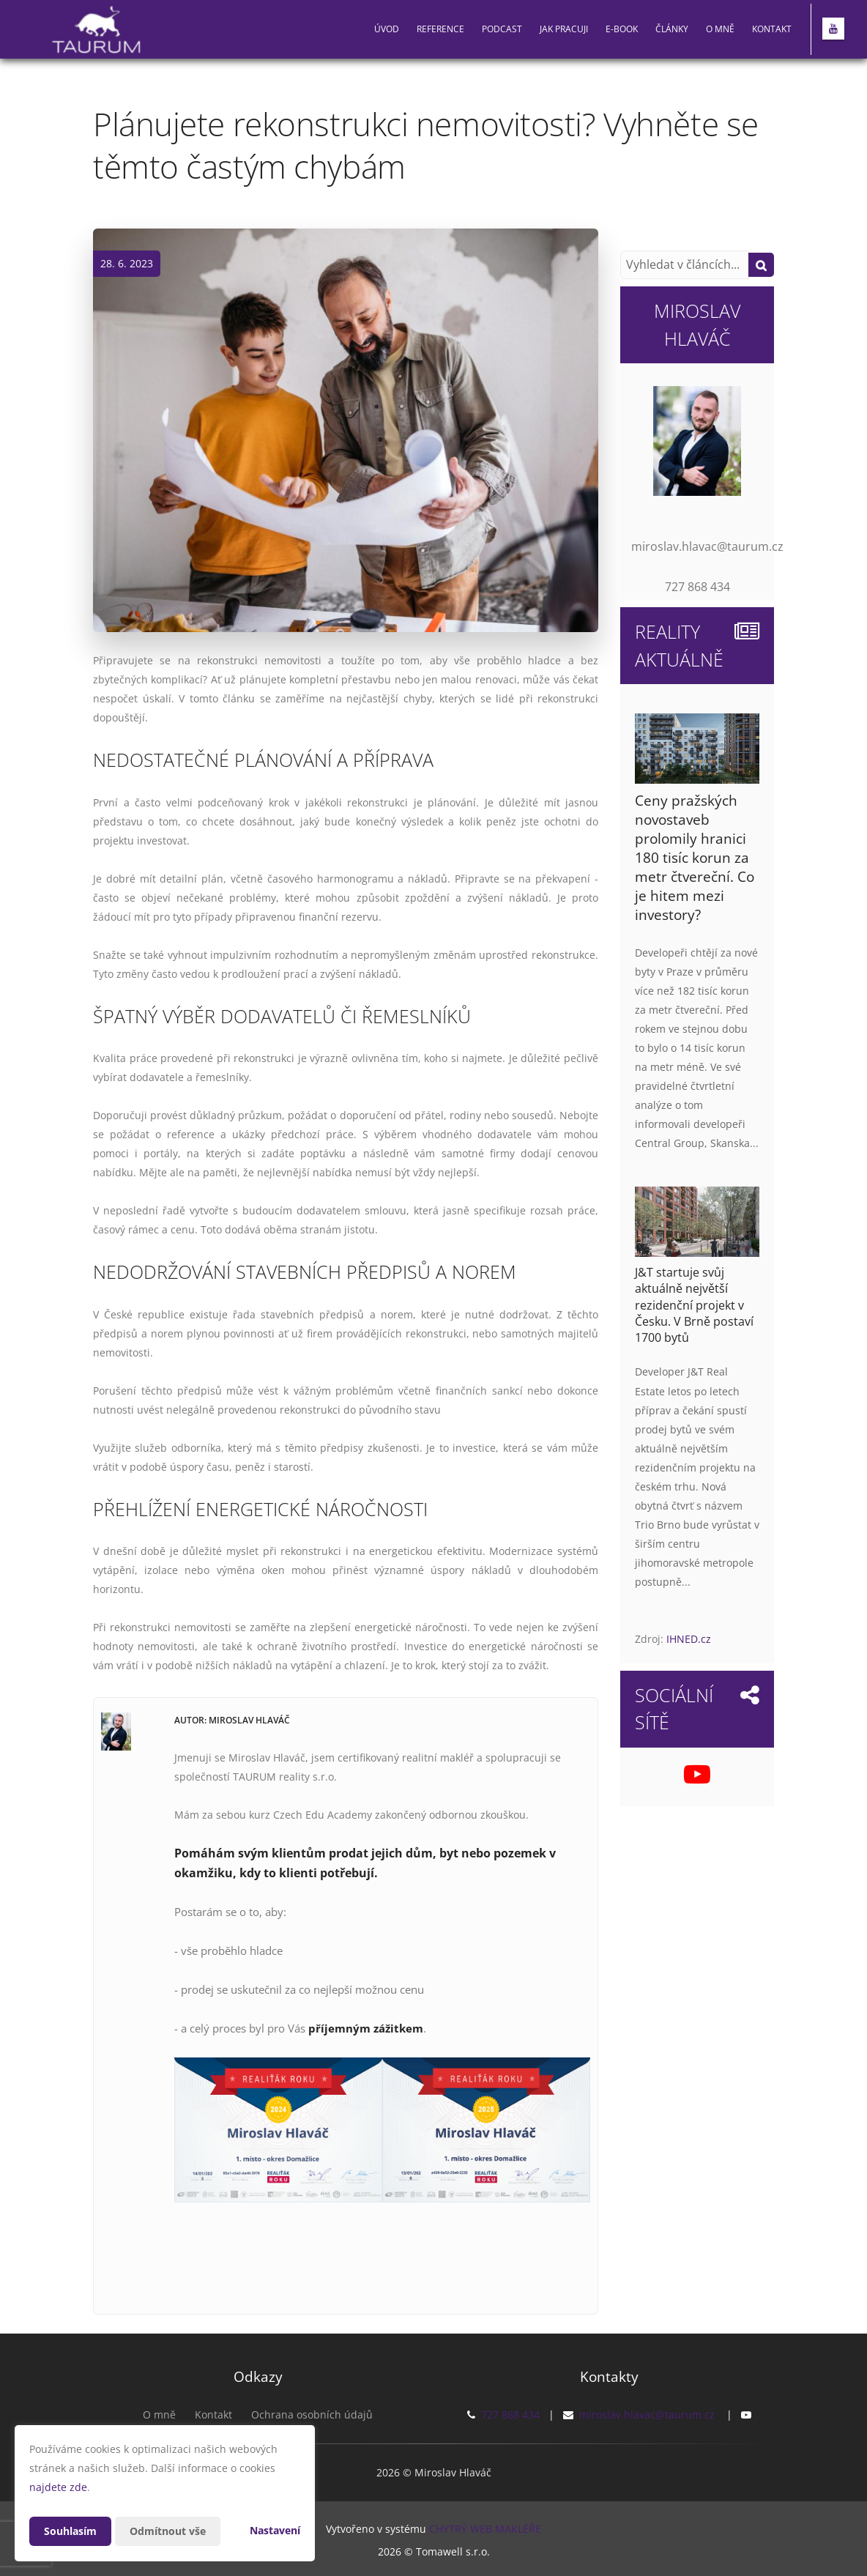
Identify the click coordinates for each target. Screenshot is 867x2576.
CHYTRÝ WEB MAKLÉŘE (485, 2529)
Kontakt (772, 29)
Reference (440, 29)
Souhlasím (70, 2531)
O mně (720, 29)
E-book (622, 29)
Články (671, 29)
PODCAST (502, 29)
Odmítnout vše (168, 2531)
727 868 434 (510, 2414)
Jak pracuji (564, 29)
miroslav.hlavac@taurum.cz (647, 2414)
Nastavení (275, 2530)
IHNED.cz (688, 1639)
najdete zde (58, 2487)
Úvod (386, 29)
